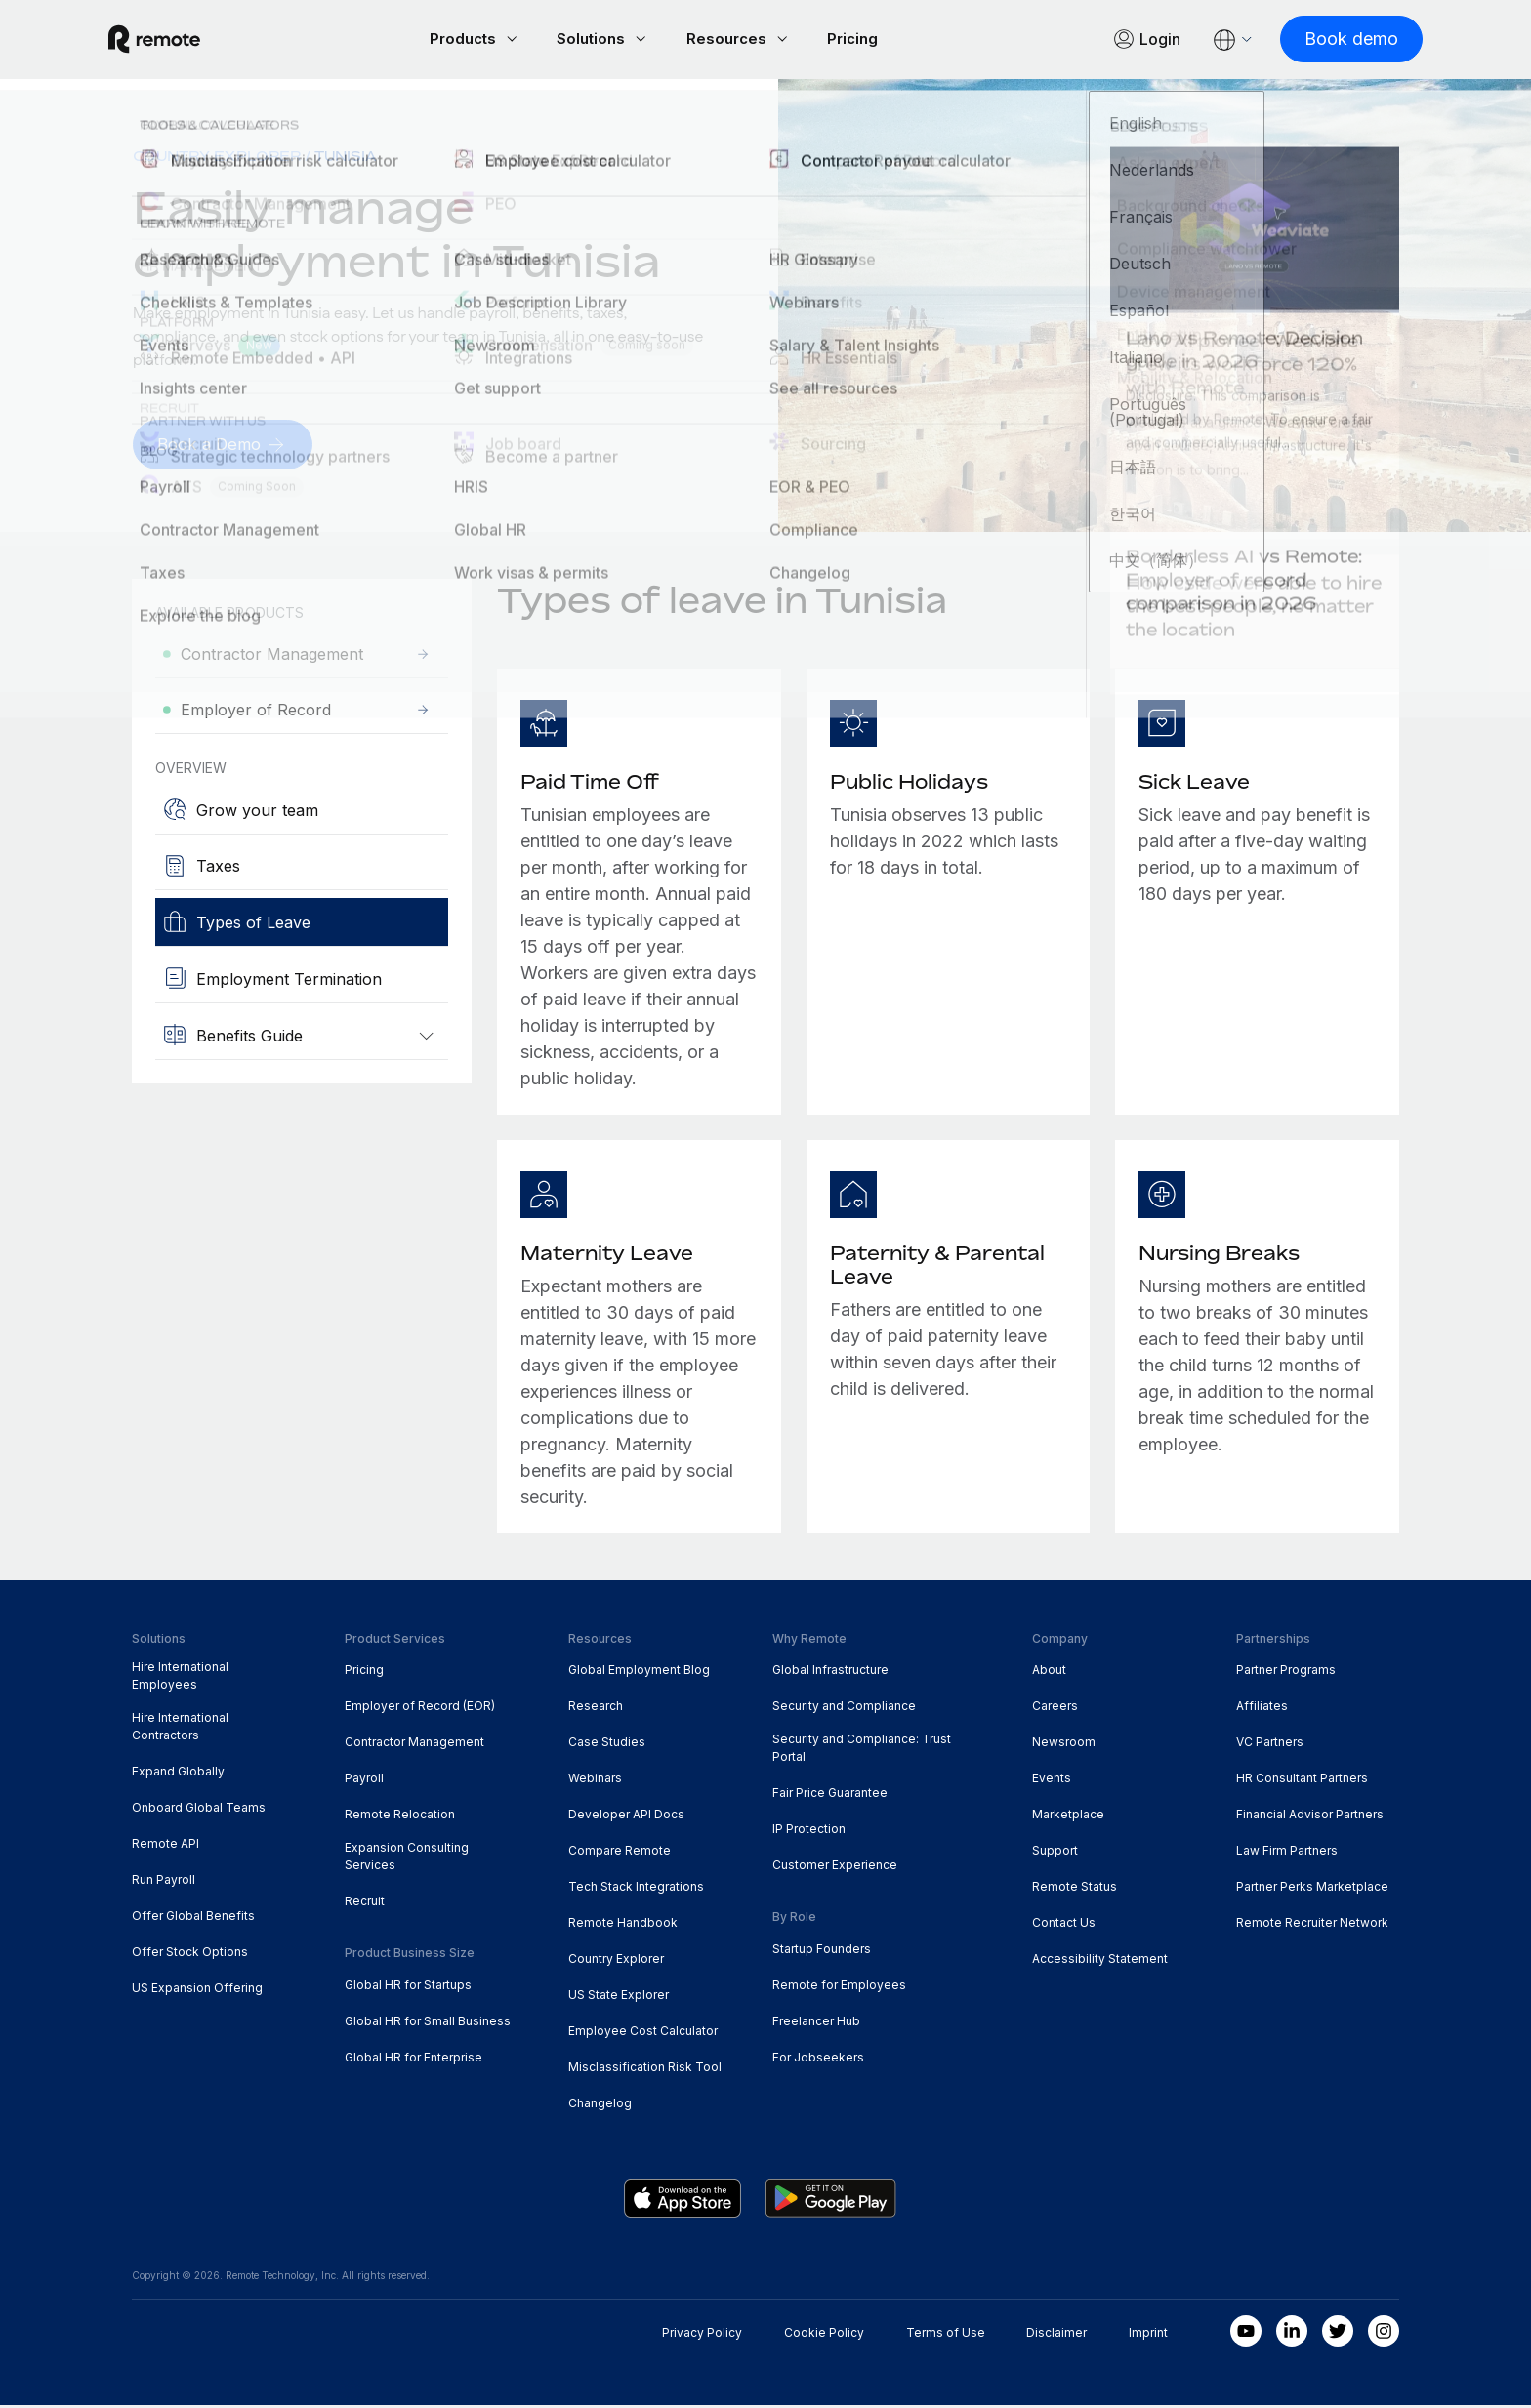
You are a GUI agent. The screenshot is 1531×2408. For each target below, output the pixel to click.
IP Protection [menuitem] (809, 1831)
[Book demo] (1328, 40)
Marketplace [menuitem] (1068, 1817)
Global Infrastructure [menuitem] (830, 1672)
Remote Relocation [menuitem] (400, 1817)
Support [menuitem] (1055, 1853)
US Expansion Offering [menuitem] (197, 1990)
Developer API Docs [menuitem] (626, 1817)
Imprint (1148, 2335)
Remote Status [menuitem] (1074, 1889)
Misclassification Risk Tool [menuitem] (645, 2069)
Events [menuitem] (1051, 1781)
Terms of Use (945, 2335)
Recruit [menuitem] (365, 1904)
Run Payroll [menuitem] (163, 1882)
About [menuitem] (1049, 1672)
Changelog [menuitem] (600, 2106)
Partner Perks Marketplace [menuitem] (1312, 1889)
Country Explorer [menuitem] (217, 158)
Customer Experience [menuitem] (834, 1867)
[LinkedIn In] (1291, 2333)
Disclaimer (1056, 2335)
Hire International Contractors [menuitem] (180, 1729)
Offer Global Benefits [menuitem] (193, 1918)
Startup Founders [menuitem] (821, 1951)
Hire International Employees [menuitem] (180, 1678)
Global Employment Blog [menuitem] (639, 1672)
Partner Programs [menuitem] (1286, 1672)
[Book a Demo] (226, 447)
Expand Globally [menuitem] (178, 1774)
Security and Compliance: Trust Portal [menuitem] (861, 1751)
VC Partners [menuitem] (1269, 1744)
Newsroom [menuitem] (1064, 1744)
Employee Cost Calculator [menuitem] (643, 2033)
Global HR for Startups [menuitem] (408, 1987)
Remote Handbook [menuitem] (623, 1925)
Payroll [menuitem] (364, 1781)
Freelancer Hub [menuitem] (816, 2024)
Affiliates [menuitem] (1262, 1708)
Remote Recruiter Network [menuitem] (1312, 1925)
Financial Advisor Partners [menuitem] (1310, 1817)
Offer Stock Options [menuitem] (190, 1954)
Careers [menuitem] (1055, 1708)
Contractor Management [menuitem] (414, 1744)
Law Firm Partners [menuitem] (1287, 1853)
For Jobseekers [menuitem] (818, 2060)
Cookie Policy (824, 2335)
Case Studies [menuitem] (606, 1744)
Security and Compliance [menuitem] (844, 1708)
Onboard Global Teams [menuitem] (199, 1810)
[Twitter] (1337, 2333)
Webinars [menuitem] (595, 1781)
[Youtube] (1246, 2333)
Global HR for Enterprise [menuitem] (413, 2060)
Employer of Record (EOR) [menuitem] (420, 1708)
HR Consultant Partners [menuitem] (1302, 1781)
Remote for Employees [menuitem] (839, 1987)
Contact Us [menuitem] (1064, 1925)
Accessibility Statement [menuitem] (1100, 1961)
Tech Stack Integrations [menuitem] (636, 1889)
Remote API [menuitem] (165, 1846)
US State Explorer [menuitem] (618, 1997)
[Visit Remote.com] (178, 41)
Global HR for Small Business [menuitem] (428, 2024)
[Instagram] (1383, 2333)
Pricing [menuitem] (364, 1672)
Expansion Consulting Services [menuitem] (407, 1859)
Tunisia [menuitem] (345, 158)
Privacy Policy (702, 2335)
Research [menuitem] (595, 1708)
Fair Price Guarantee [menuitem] (830, 1795)
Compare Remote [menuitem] (619, 1853)
